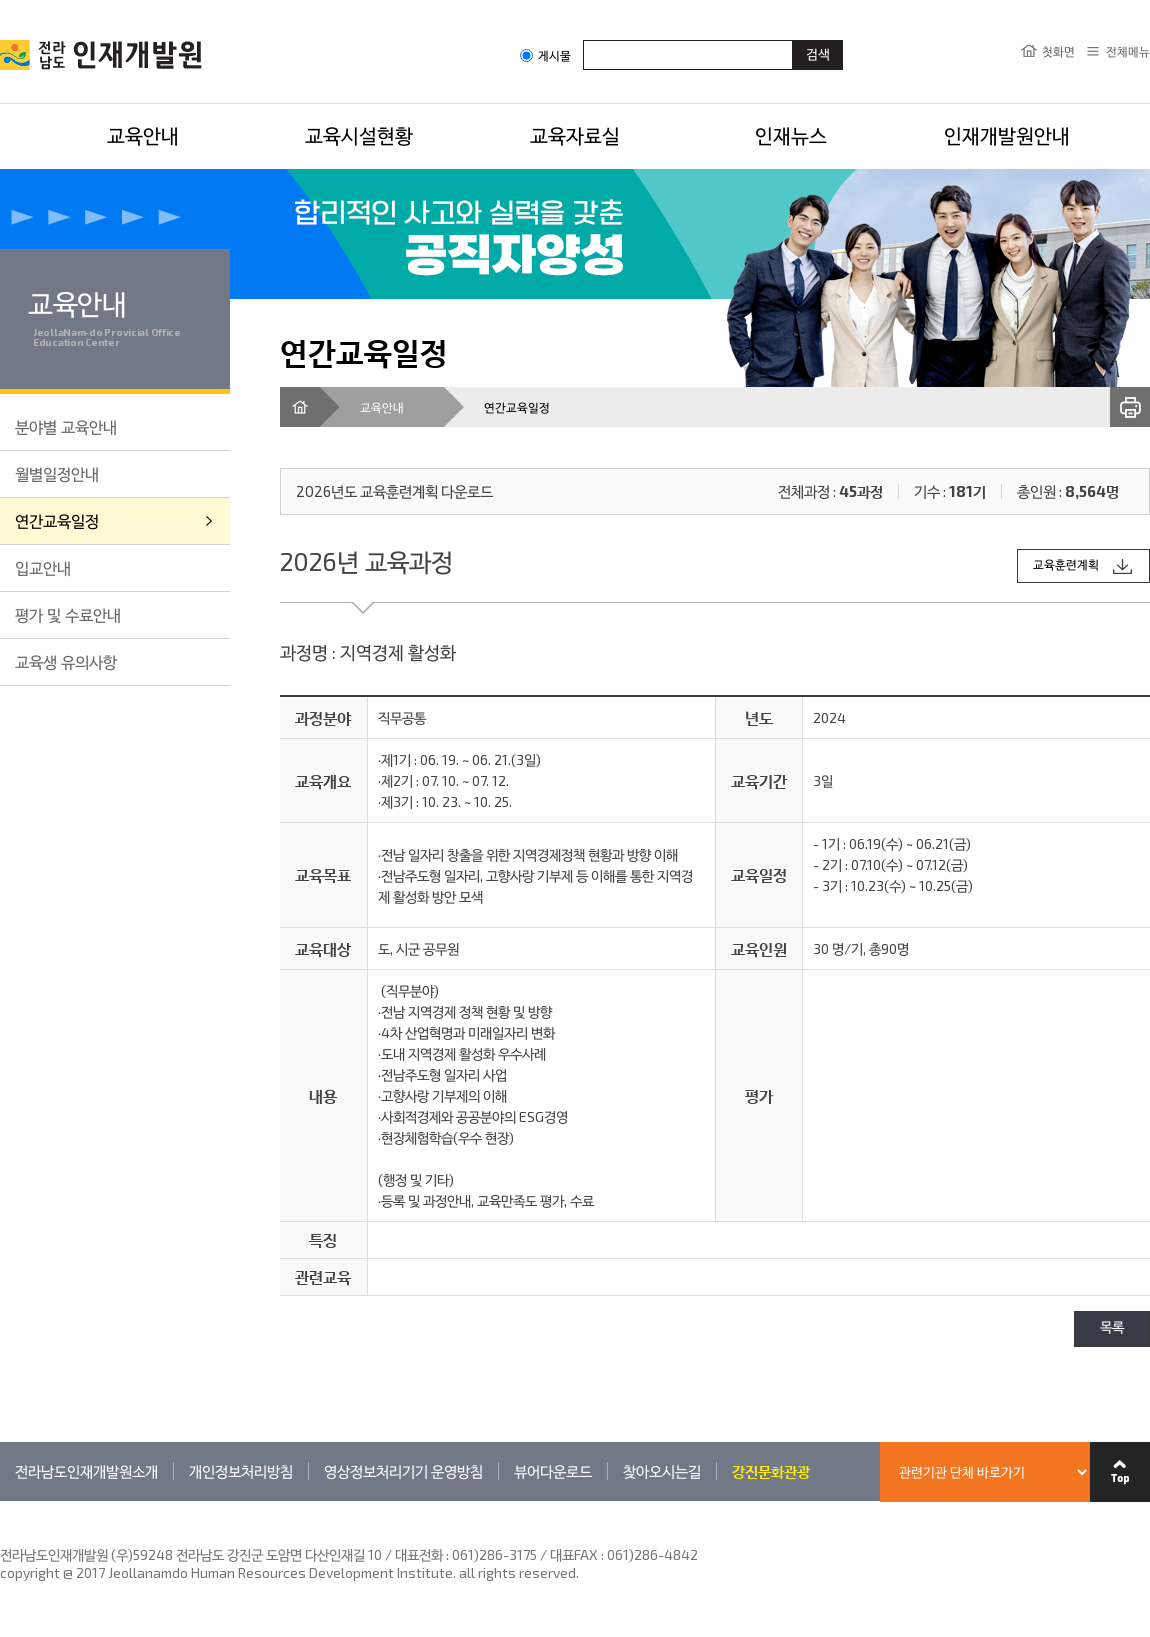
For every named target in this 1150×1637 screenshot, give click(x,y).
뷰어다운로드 (553, 1471)
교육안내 (143, 135)
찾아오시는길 (662, 1471)
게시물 (545, 55)
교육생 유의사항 (66, 661)
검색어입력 (583, 39)
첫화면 (1058, 51)
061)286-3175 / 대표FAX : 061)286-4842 (575, 1554)
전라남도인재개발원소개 (86, 1471)
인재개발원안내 (1007, 135)
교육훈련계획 (1066, 565)
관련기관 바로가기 (0, 1500)
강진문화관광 (771, 1471)
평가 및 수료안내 (68, 614)
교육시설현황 (359, 135)
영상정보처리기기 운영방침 (403, 1471)
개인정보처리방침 (241, 1471)
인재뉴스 (791, 135)
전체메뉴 (1128, 51)
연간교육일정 (57, 520)
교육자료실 (575, 135)
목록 (1112, 1328)
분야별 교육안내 (66, 426)
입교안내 (43, 567)
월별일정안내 (57, 473)
